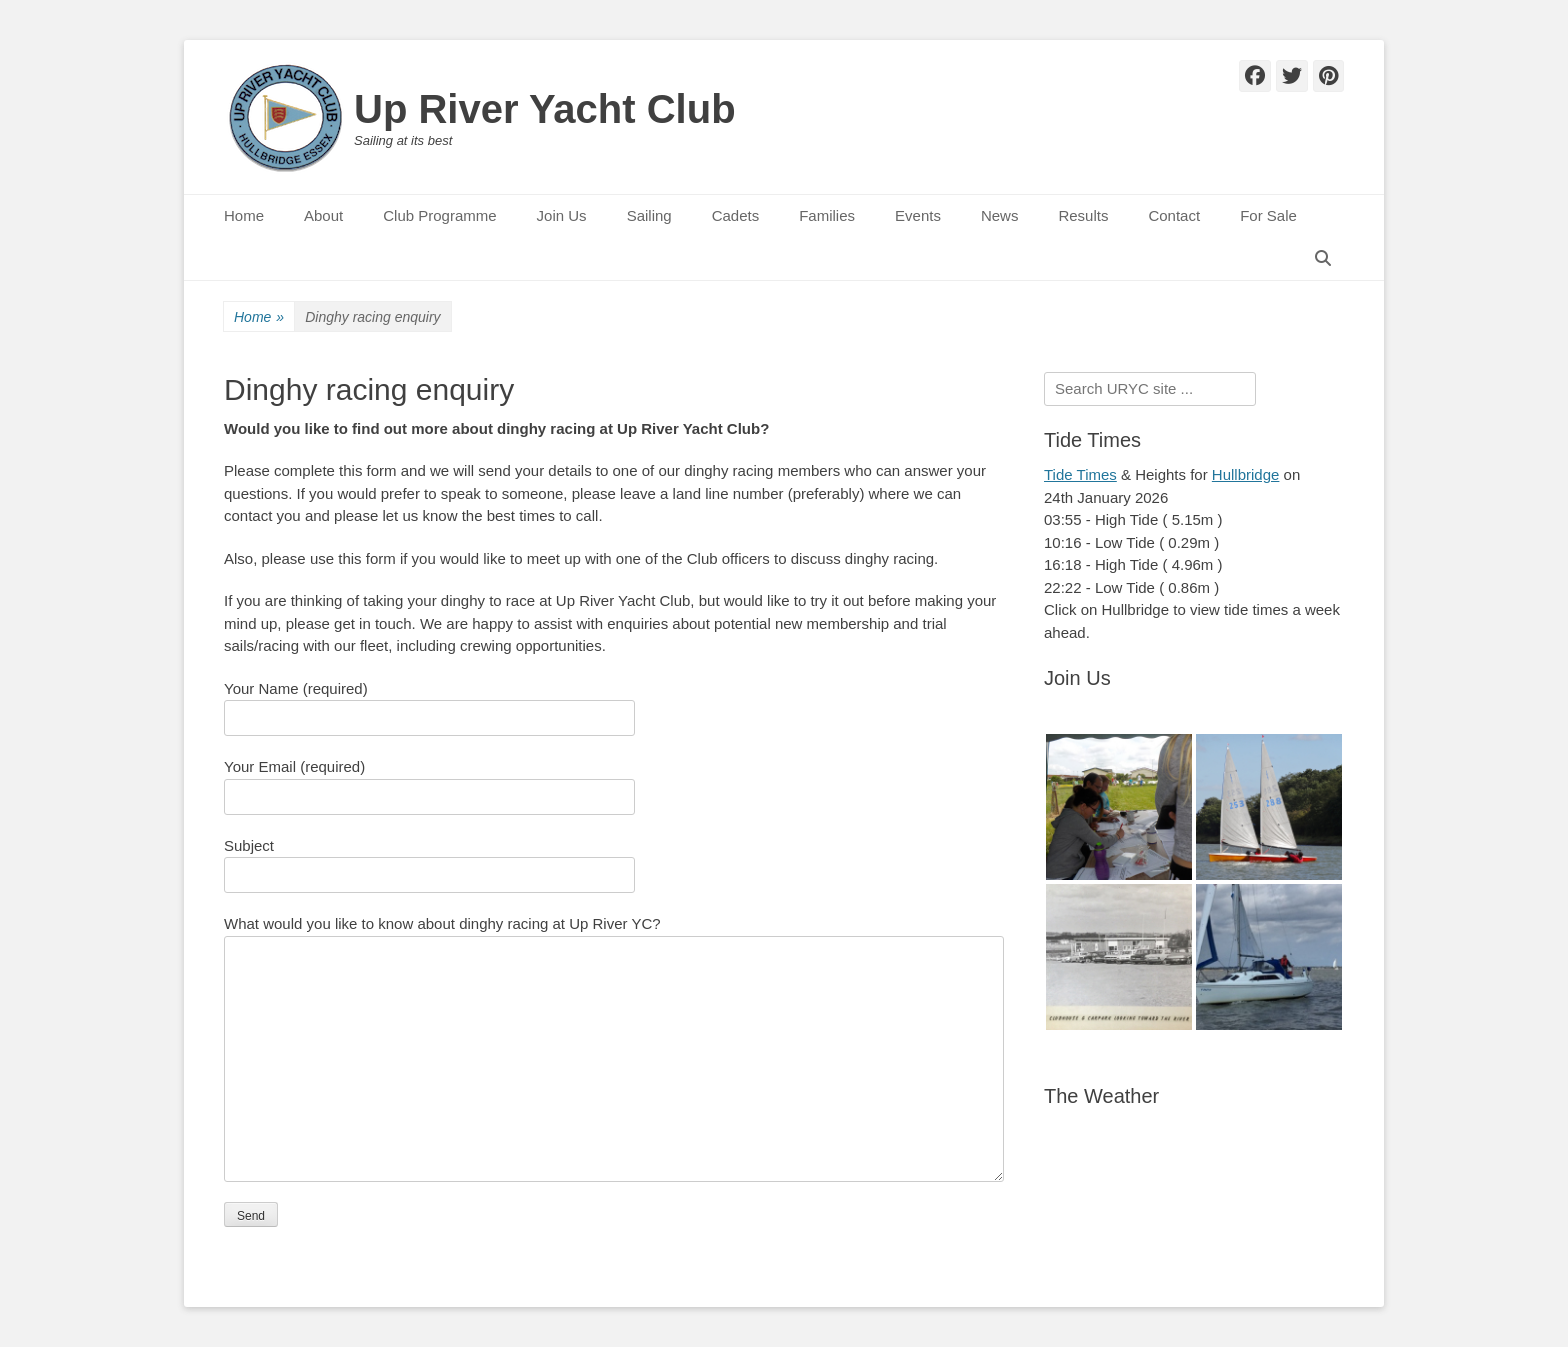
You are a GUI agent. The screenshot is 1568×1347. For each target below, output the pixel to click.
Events (918, 215)
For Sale (1268, 215)
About (323, 215)
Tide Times (1080, 474)
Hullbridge (1246, 474)
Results (1083, 215)
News (1000, 215)
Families (827, 215)
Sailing (649, 215)
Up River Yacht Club (545, 109)
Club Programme (439, 215)
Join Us (562, 215)
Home (244, 215)
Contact (1174, 215)
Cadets (736, 215)
